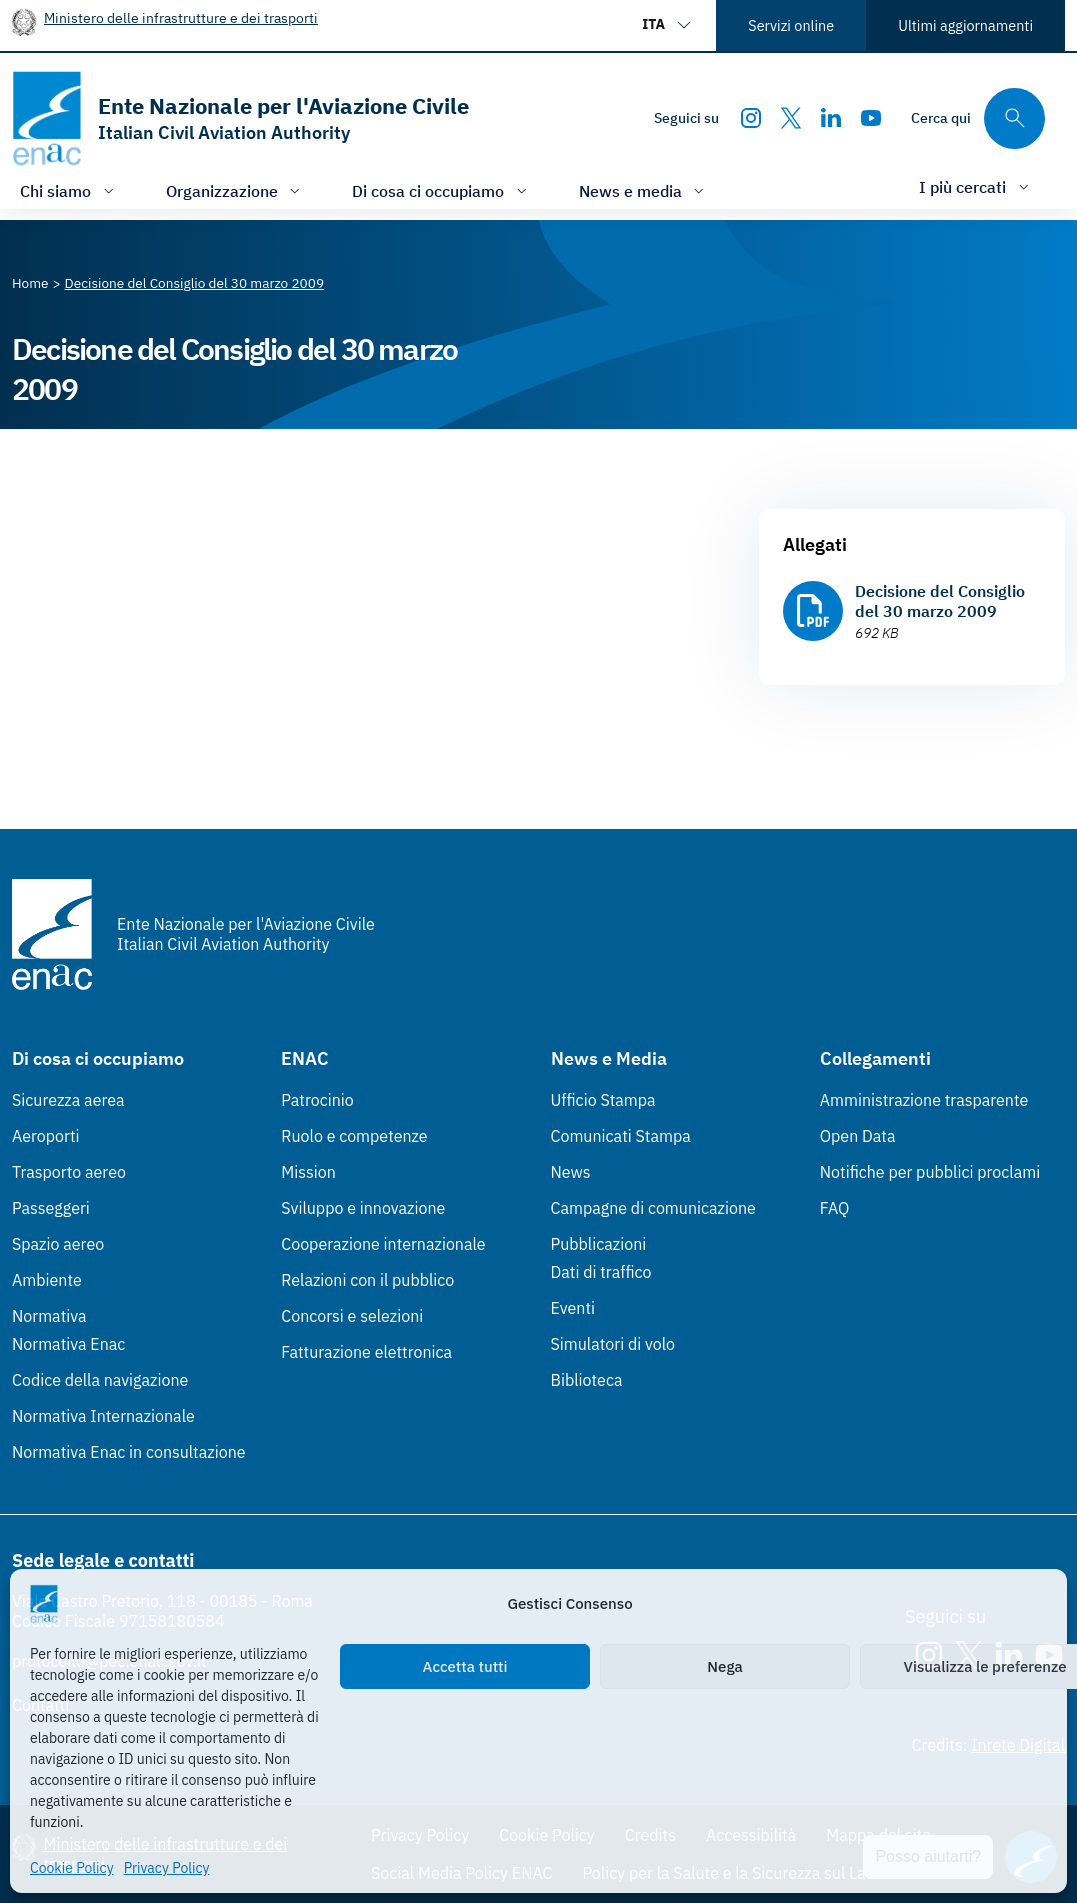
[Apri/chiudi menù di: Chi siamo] (69, 190)
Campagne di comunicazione (653, 1208)
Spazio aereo (58, 1244)
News (571, 1172)
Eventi (573, 1308)
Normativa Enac (68, 1344)
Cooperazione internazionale (383, 1244)
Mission (308, 1172)
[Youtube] (871, 118)
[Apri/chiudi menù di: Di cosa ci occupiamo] (441, 190)
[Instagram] (751, 118)
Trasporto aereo (69, 1172)
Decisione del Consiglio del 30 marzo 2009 (940, 601)
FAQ (835, 1208)
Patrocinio (317, 1100)
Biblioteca (587, 1380)
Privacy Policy (167, 1868)
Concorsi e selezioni (352, 1316)
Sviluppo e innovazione (363, 1208)
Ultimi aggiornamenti (965, 25)
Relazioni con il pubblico (367, 1280)
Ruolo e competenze (354, 1136)
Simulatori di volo (613, 1344)
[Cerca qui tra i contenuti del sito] (978, 118)
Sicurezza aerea (68, 1100)
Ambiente (47, 1280)
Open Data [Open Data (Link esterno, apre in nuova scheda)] (858, 1136)
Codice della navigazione (100, 1380)
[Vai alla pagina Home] (30, 283)
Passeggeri (51, 1208)
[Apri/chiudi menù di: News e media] (644, 190)
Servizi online (791, 25)
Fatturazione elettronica (366, 1352)
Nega (724, 1666)
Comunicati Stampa (621, 1136)
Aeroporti (46, 1136)
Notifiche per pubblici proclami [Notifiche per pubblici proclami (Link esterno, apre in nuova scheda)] (930, 1172)
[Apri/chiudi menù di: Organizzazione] (235, 190)
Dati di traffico (601, 1272)
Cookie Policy (72, 1868)
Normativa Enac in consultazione (129, 1452)
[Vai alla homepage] (240, 118)
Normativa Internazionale (103, 1416)
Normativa (49, 1316)
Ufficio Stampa (603, 1100)
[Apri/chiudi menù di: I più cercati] (976, 186)
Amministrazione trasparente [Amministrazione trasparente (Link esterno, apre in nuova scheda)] (924, 1100)
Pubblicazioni (599, 1244)
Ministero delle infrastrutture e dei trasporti (181, 17)
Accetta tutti (465, 1666)
